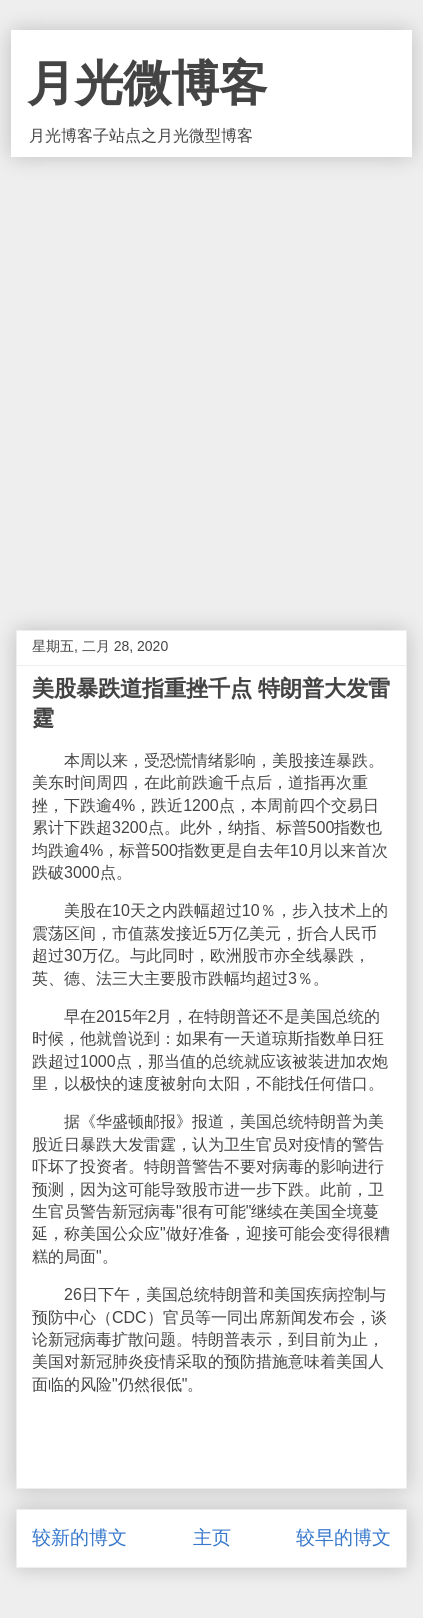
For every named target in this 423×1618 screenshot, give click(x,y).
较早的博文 (343, 1537)
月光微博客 (147, 83)
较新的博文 (79, 1537)
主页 (212, 1537)
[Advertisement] (211, 378)
